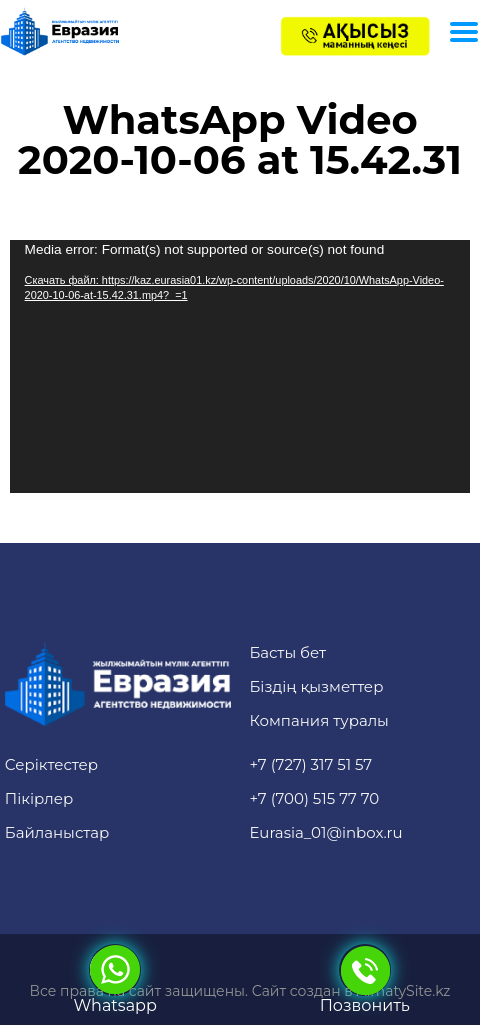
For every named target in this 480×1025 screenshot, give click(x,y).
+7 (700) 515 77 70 (314, 798)
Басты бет (287, 652)
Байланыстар (57, 832)
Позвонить (365, 979)
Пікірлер (39, 798)
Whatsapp (115, 979)
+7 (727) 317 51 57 (310, 764)
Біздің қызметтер (316, 686)
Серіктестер (51, 764)
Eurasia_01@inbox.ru (325, 832)
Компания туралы (319, 720)
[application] (240, 366)
